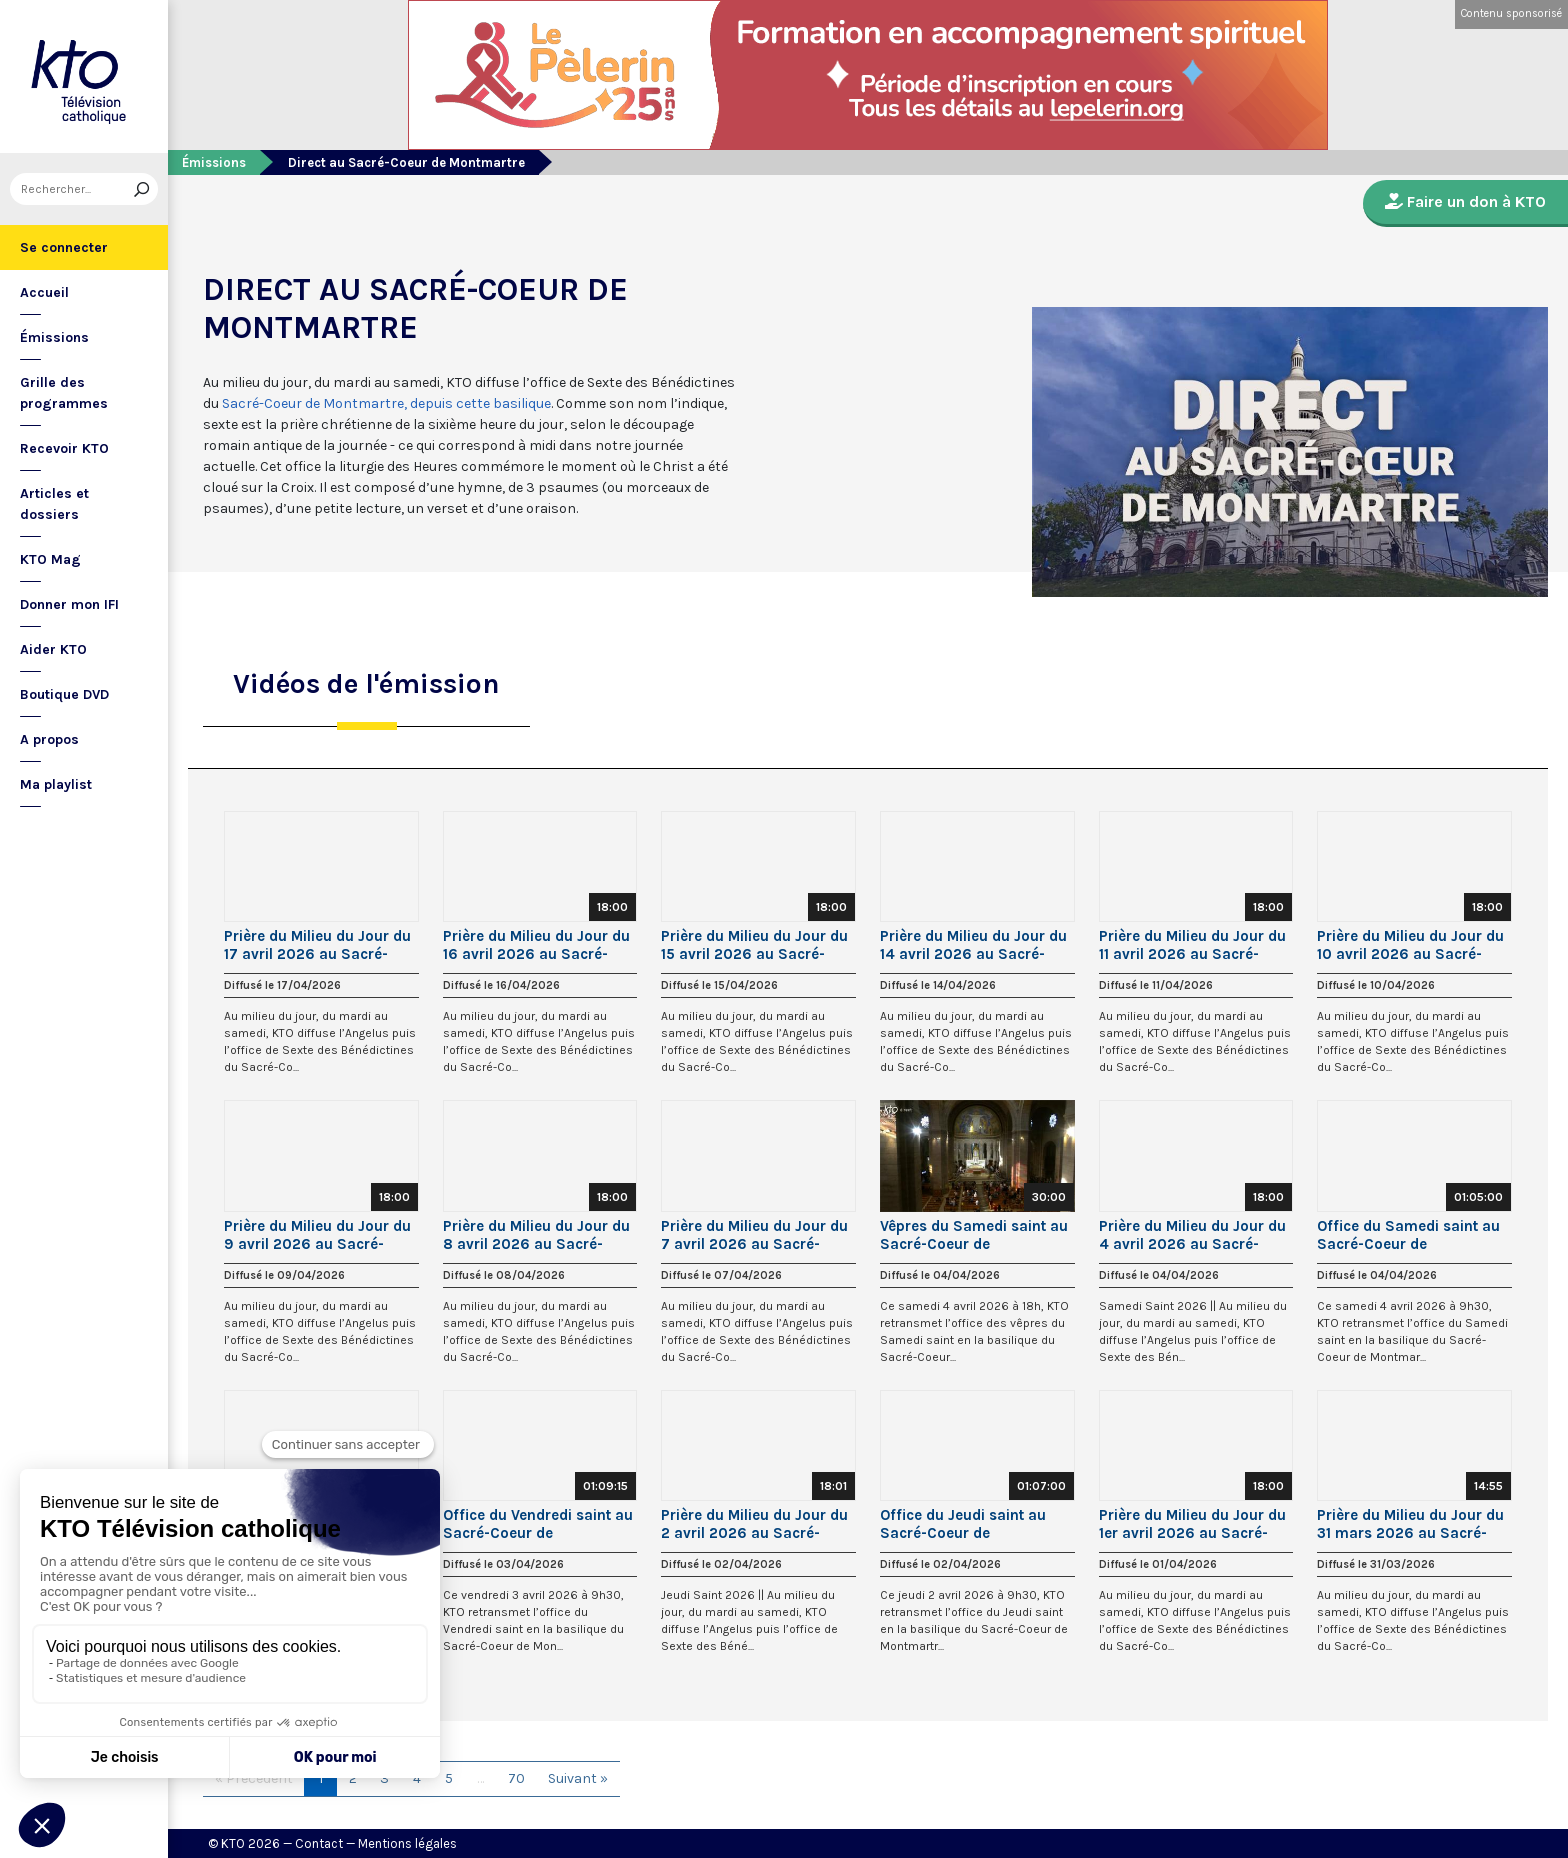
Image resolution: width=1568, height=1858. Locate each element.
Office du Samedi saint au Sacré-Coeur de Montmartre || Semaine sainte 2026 (1408, 1235)
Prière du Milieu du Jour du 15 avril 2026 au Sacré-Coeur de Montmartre (754, 945)
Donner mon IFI (69, 604)
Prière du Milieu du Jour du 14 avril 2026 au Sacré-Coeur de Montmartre (973, 945)
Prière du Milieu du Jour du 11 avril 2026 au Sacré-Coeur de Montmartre (1192, 945)
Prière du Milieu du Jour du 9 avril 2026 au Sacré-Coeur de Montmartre (317, 1235)
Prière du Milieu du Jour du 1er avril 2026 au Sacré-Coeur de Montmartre (1192, 1524)
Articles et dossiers (54, 504)
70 (516, 1778)
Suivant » (578, 1778)
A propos (49, 739)
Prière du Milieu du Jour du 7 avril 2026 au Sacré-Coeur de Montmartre (754, 1235)
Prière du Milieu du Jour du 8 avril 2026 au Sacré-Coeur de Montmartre (536, 1235)
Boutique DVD (64, 694)
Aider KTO (53, 649)
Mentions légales (407, 1843)
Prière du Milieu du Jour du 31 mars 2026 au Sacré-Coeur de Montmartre (1410, 1524)
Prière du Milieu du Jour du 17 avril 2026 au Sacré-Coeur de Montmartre (317, 945)
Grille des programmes (64, 393)
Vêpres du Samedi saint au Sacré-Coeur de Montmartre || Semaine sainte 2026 (974, 1235)
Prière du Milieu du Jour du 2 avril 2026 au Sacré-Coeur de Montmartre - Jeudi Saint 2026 (754, 1524)
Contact (319, 1843)
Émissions (54, 337)
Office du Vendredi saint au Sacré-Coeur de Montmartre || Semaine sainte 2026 (538, 1524)
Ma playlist (56, 784)
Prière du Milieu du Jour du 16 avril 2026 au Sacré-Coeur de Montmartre (536, 945)
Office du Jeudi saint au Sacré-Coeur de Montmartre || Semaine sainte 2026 (963, 1524)
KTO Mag (50, 559)
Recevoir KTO (64, 448)
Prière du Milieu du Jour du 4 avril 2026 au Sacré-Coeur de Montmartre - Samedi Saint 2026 (1192, 1235)
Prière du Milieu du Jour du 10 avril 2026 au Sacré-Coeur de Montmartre (1410, 945)
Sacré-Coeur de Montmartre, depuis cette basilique (386, 403)
